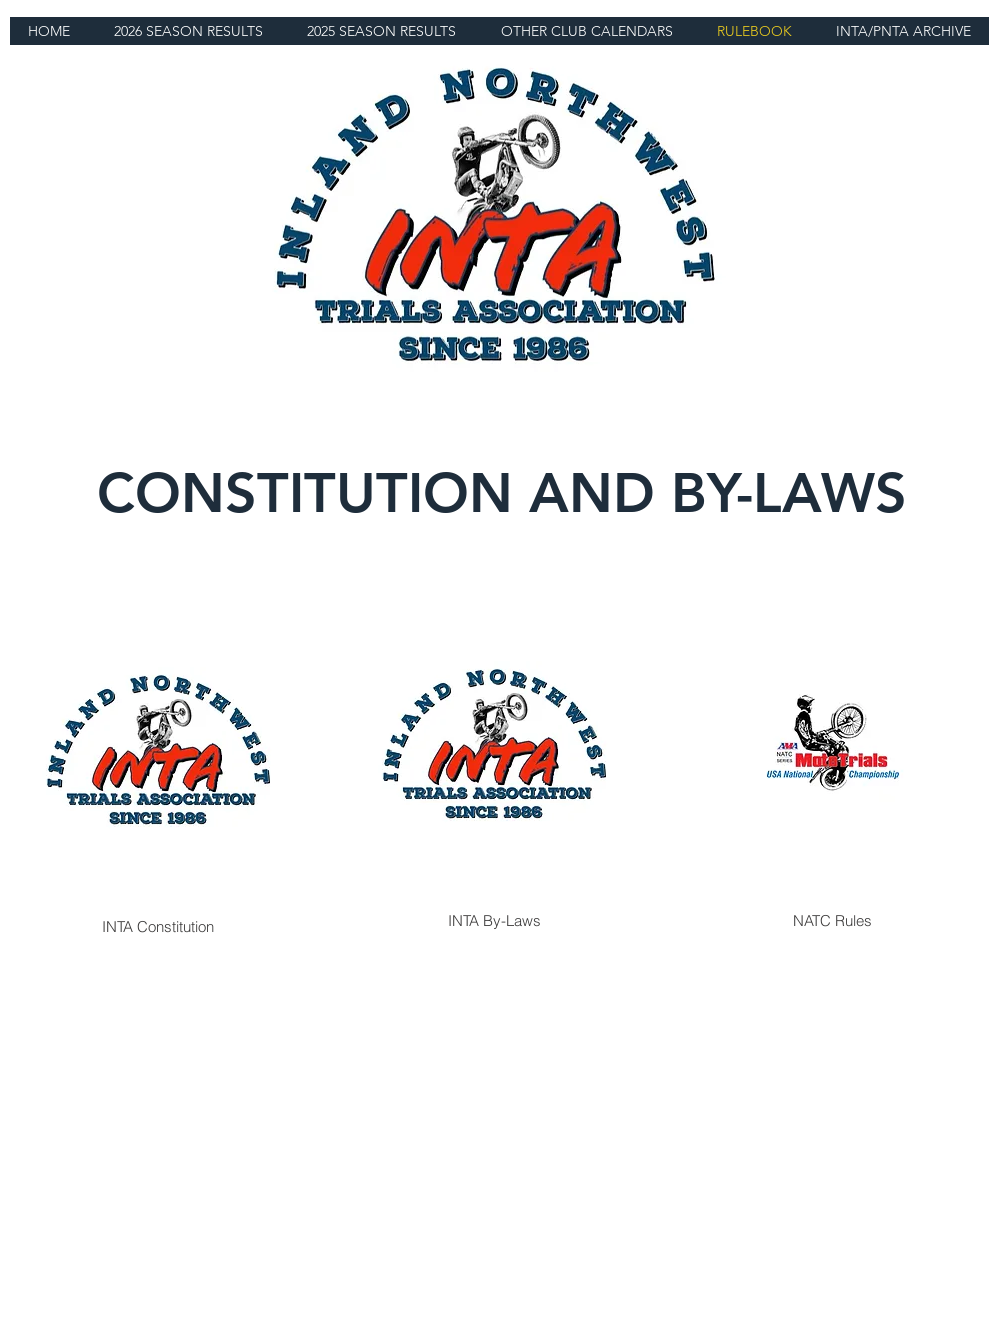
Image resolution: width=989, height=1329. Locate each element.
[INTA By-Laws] (494, 756)
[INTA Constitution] (158, 762)
